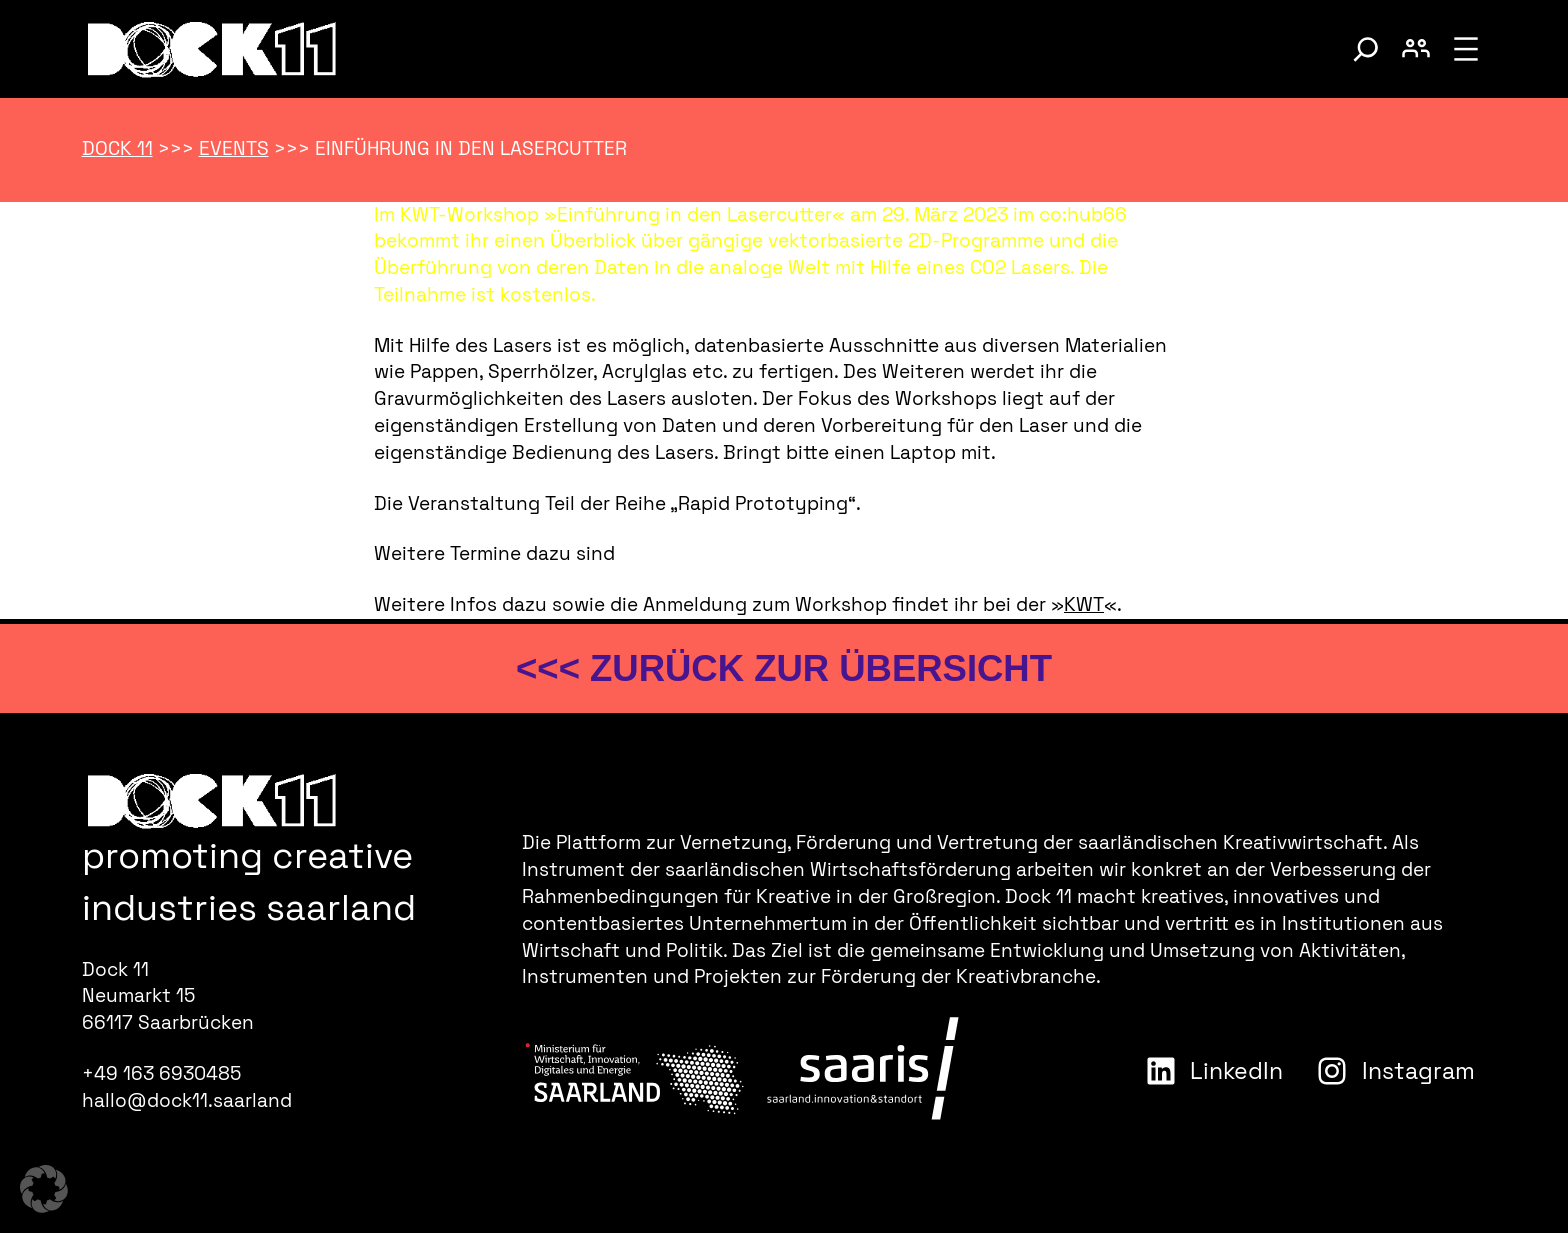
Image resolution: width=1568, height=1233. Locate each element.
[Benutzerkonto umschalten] (1416, 49)
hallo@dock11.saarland (187, 1100)
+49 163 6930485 (161, 1073)
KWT (1084, 604)
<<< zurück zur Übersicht (784, 668)
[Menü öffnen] (1466, 49)
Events (234, 148)
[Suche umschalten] (1366, 49)
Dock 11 (117, 148)
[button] (44, 1189)
